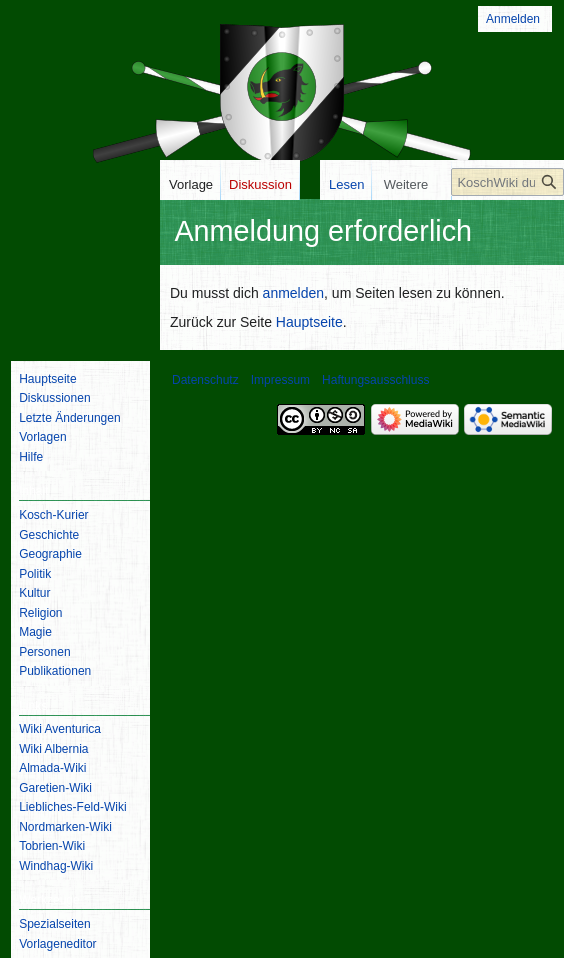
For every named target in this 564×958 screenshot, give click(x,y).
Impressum (280, 380)
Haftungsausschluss (375, 380)
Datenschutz (205, 380)
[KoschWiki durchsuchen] (507, 342)
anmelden (294, 293)
